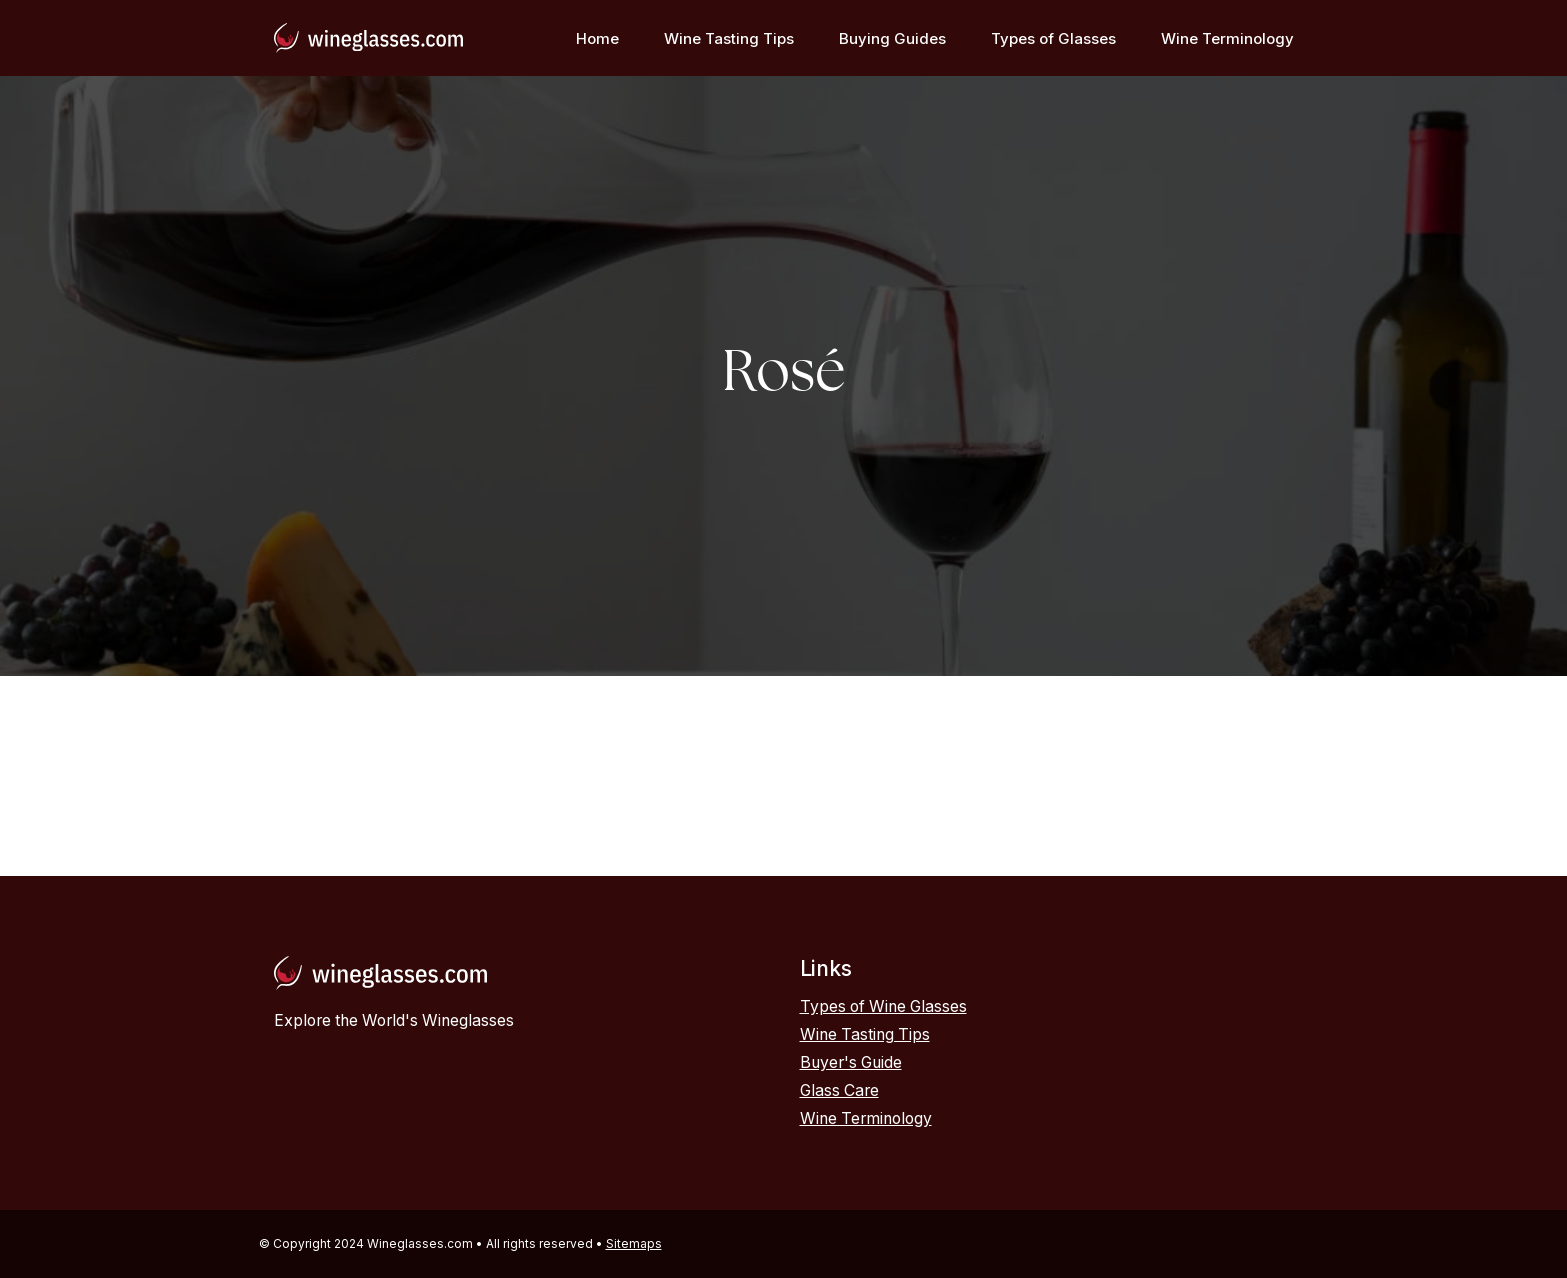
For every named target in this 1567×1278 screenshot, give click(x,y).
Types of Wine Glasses (883, 1006)
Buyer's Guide (851, 1062)
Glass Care (839, 1090)
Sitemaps (634, 1243)
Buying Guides (892, 38)
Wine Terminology (1227, 38)
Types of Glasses (1053, 38)
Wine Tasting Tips (729, 38)
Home (597, 38)
